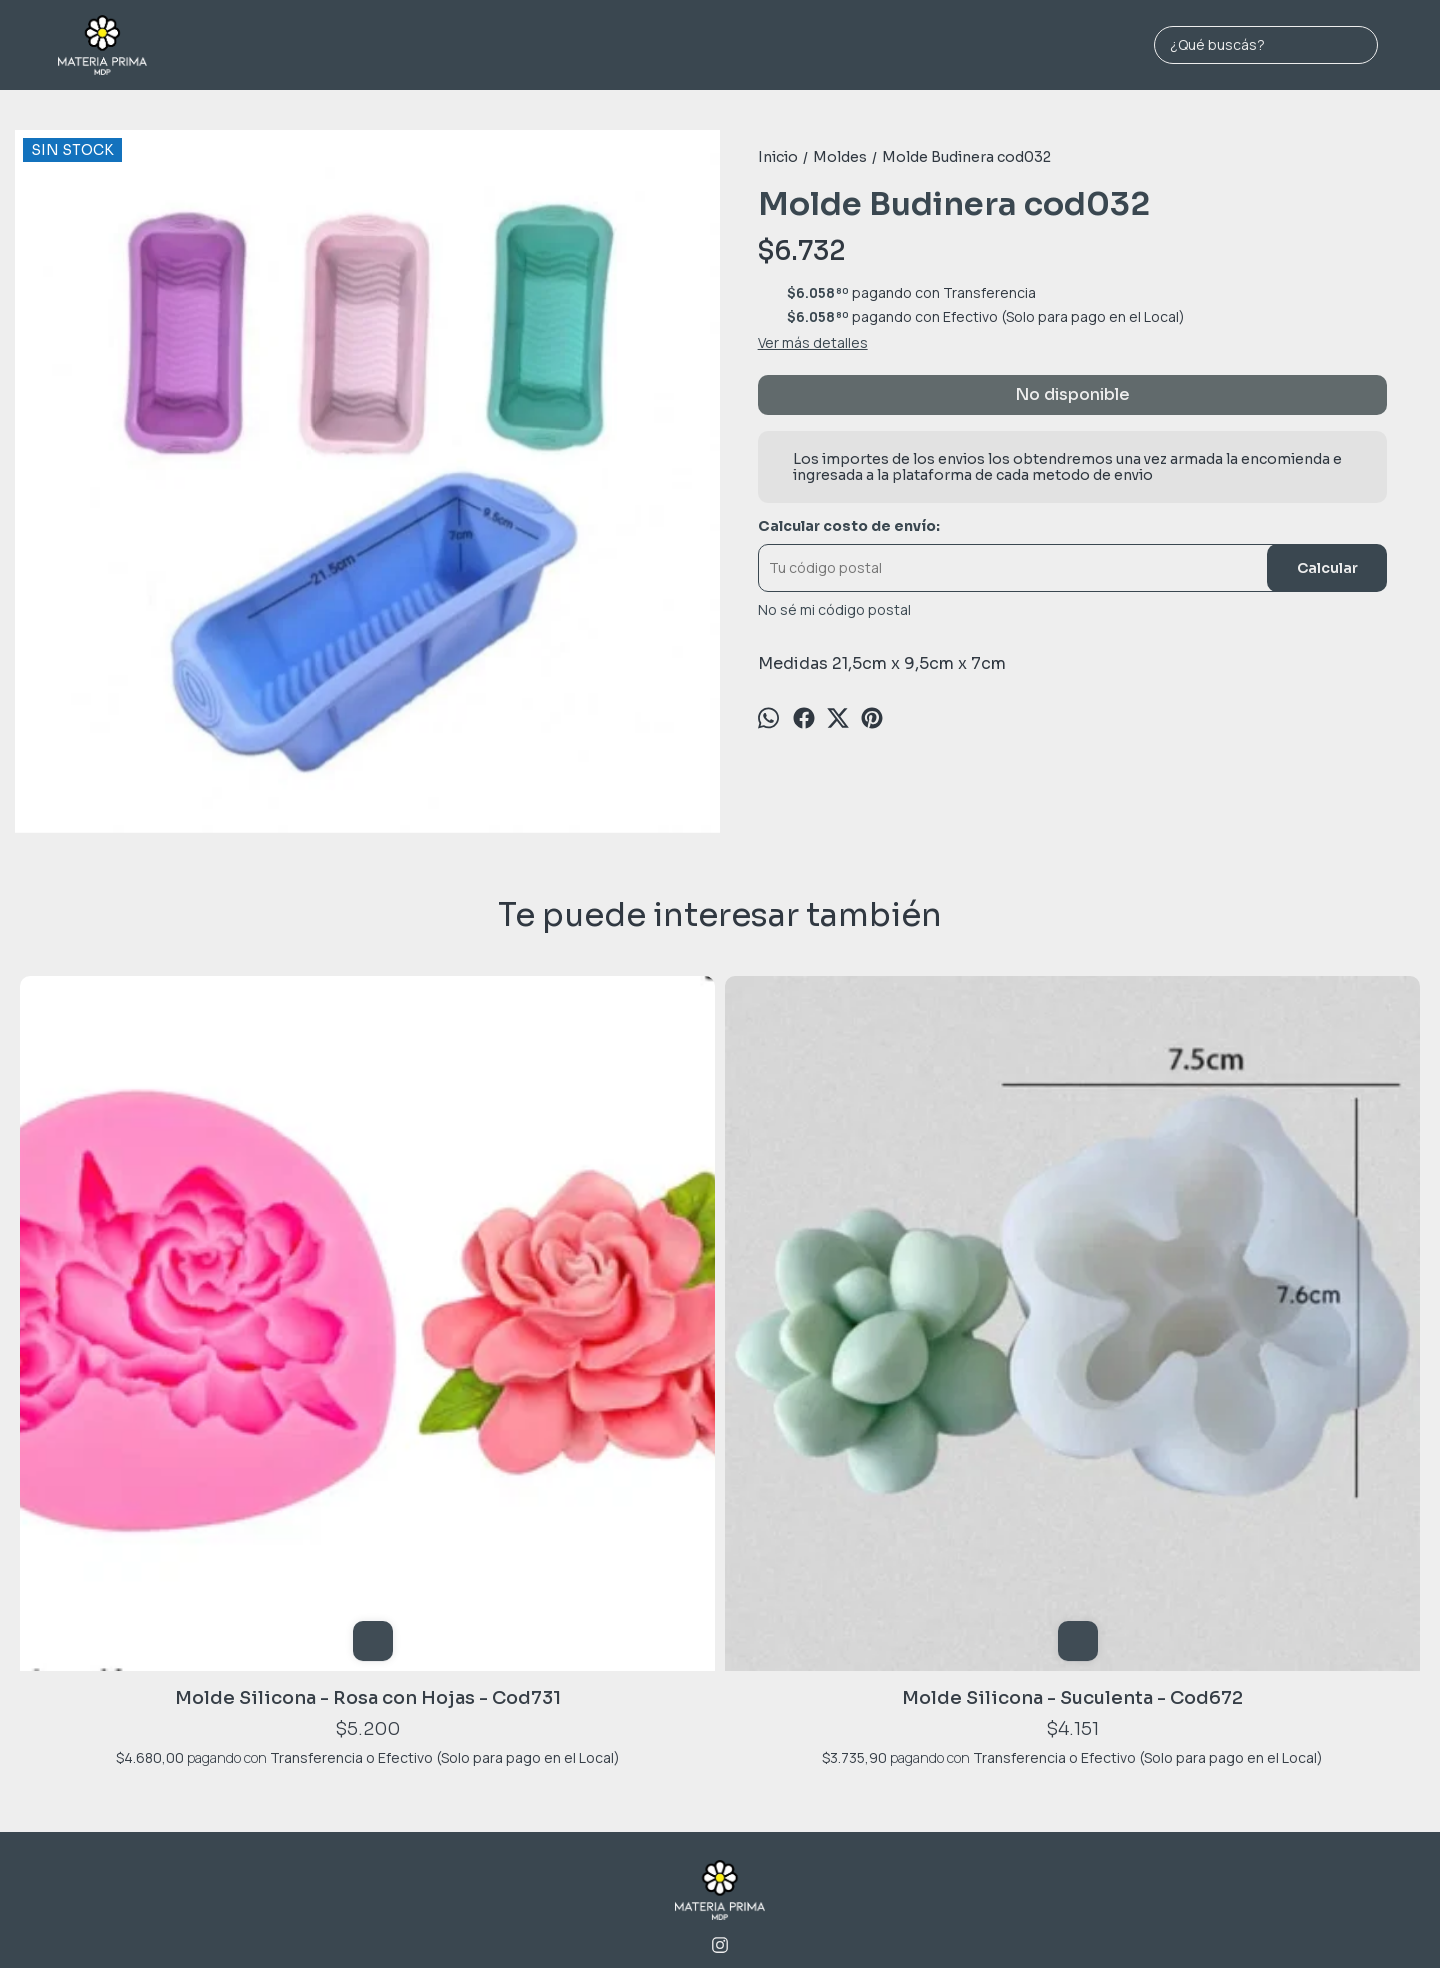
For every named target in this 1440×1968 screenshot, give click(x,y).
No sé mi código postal (834, 610)
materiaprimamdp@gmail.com (720, 1689)
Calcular (1327, 568)
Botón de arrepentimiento (1024, 1921)
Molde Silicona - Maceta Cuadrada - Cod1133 (1284, 1286)
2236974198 (720, 1658)
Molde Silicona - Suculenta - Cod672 (438, 1286)
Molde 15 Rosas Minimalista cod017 (720, 1286)
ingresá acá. (930, 1921)
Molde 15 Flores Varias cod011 (1002, 1286)
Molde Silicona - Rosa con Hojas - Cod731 (156, 1286)
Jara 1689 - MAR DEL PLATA (720, 1627)
